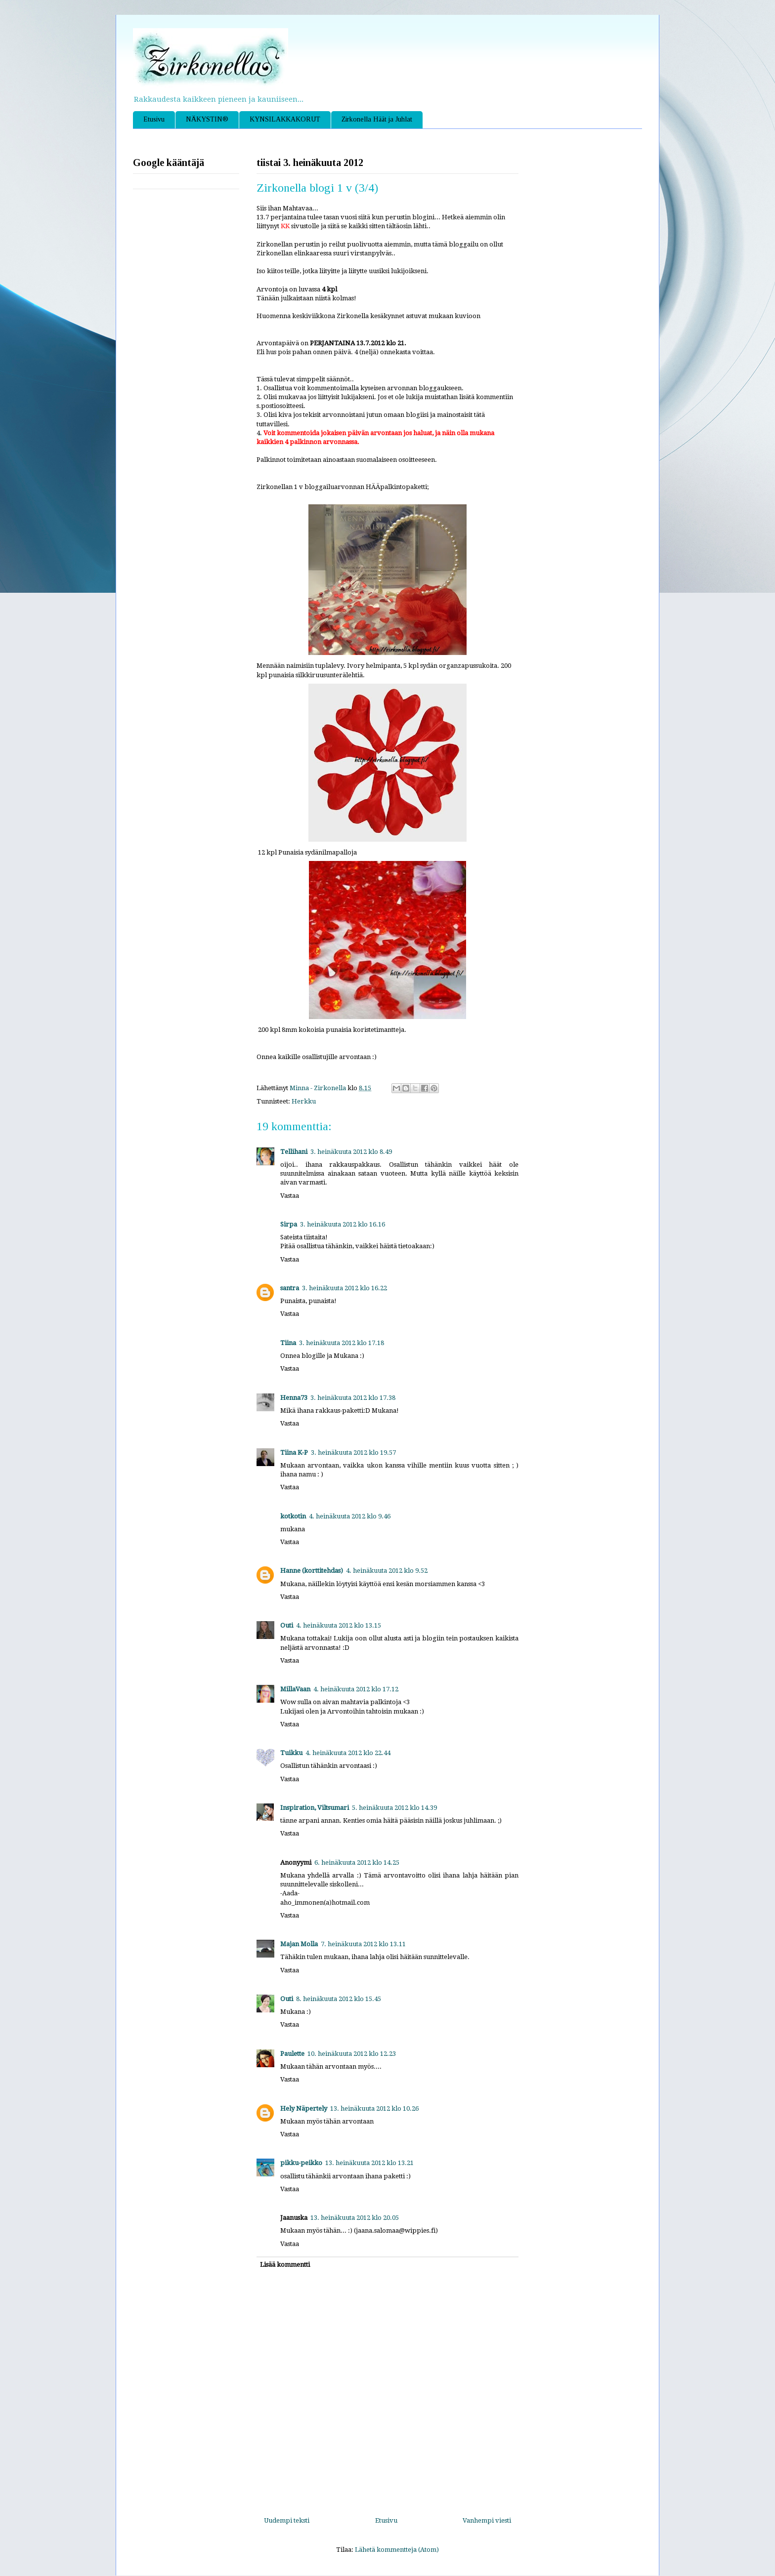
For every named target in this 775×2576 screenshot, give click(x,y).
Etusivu (154, 119)
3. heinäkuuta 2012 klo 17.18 (341, 1343)
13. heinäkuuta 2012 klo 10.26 (374, 2108)
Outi (286, 1625)
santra (289, 1288)
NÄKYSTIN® (207, 119)
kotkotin (293, 1516)
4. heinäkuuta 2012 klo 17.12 (355, 1689)
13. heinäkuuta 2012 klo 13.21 (369, 2163)
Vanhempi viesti (487, 2520)
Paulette (292, 2053)
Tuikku (291, 1753)
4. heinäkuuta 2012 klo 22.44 (347, 1753)
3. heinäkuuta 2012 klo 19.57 (353, 1452)
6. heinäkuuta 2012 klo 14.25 (356, 1862)
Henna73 (293, 1397)
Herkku (304, 1101)
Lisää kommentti (285, 2264)
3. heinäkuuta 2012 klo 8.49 (351, 1151)
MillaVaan (295, 1689)
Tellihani (293, 1151)
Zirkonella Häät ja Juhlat (377, 119)
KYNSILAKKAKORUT (285, 119)
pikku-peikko (301, 2163)
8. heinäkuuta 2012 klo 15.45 (338, 1999)
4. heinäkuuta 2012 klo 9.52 (387, 1570)
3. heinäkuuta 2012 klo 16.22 (344, 1288)
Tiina (288, 1343)
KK (285, 226)
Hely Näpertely (303, 2108)
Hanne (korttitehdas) (311, 1570)
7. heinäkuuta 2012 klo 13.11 (363, 1944)
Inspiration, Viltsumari (314, 1807)
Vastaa (289, 1195)
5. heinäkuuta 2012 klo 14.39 (394, 1807)
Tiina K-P (294, 1452)
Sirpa (288, 1224)
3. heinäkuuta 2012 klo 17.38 (352, 1397)
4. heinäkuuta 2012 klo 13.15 (338, 1625)
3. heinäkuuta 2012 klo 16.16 (342, 1224)
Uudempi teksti (286, 2520)
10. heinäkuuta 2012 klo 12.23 (351, 2053)
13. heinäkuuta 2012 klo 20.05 (354, 2217)
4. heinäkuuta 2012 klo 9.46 (349, 1516)
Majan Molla (299, 1944)
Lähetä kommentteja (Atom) (397, 2549)
